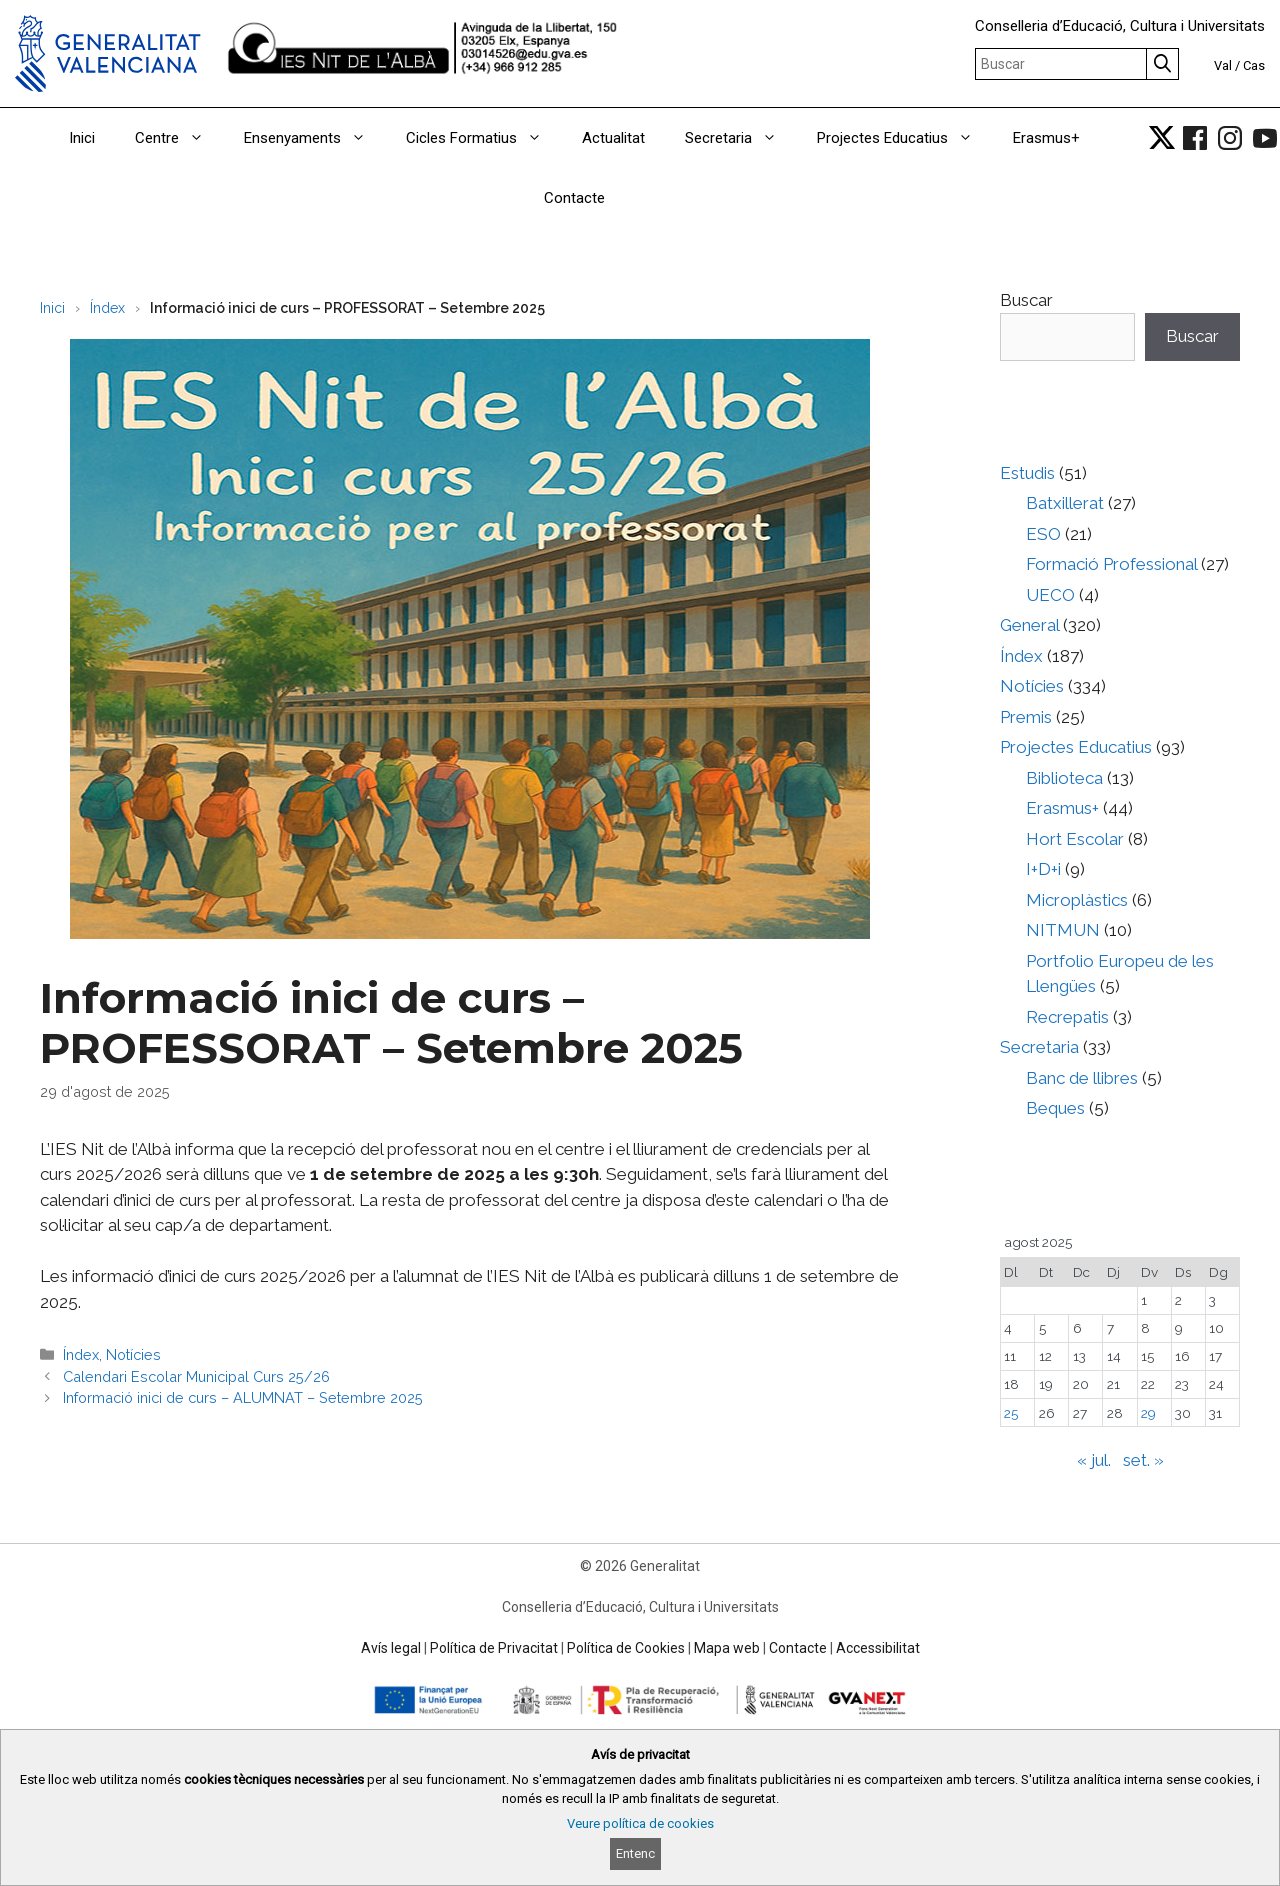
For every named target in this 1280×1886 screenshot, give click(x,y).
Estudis (1027, 473)
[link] (1162, 138)
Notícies (133, 1354)
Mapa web (727, 1648)
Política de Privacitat (494, 1648)
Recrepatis (1067, 1017)
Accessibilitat (878, 1648)
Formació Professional (1111, 564)
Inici (82, 138)
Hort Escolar (1075, 839)
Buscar (1026, 300)
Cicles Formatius (484, 138)
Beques (1055, 1108)
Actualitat (613, 138)
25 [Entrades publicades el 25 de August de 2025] (1011, 1413)
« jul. (1094, 1460)
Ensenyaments (315, 138)
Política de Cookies (626, 1648)
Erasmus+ (1046, 138)
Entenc (635, 1853)
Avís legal (391, 1648)
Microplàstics (1077, 900)
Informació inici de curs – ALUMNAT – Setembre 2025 (243, 1397)
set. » (1143, 1460)
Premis (1026, 717)
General (1029, 625)
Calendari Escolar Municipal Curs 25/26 (196, 1376)
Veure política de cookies (640, 1823)
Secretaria (741, 138)
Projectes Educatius (905, 138)
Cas (1254, 65)
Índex (107, 308)
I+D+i (1043, 869)
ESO (1043, 534)
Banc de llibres (1082, 1078)
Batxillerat (1065, 503)
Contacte (574, 198)
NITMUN (1063, 930)
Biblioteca (1064, 778)
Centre (179, 138)
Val (1223, 65)
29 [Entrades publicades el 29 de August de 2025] (1148, 1413)
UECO (1050, 595)
